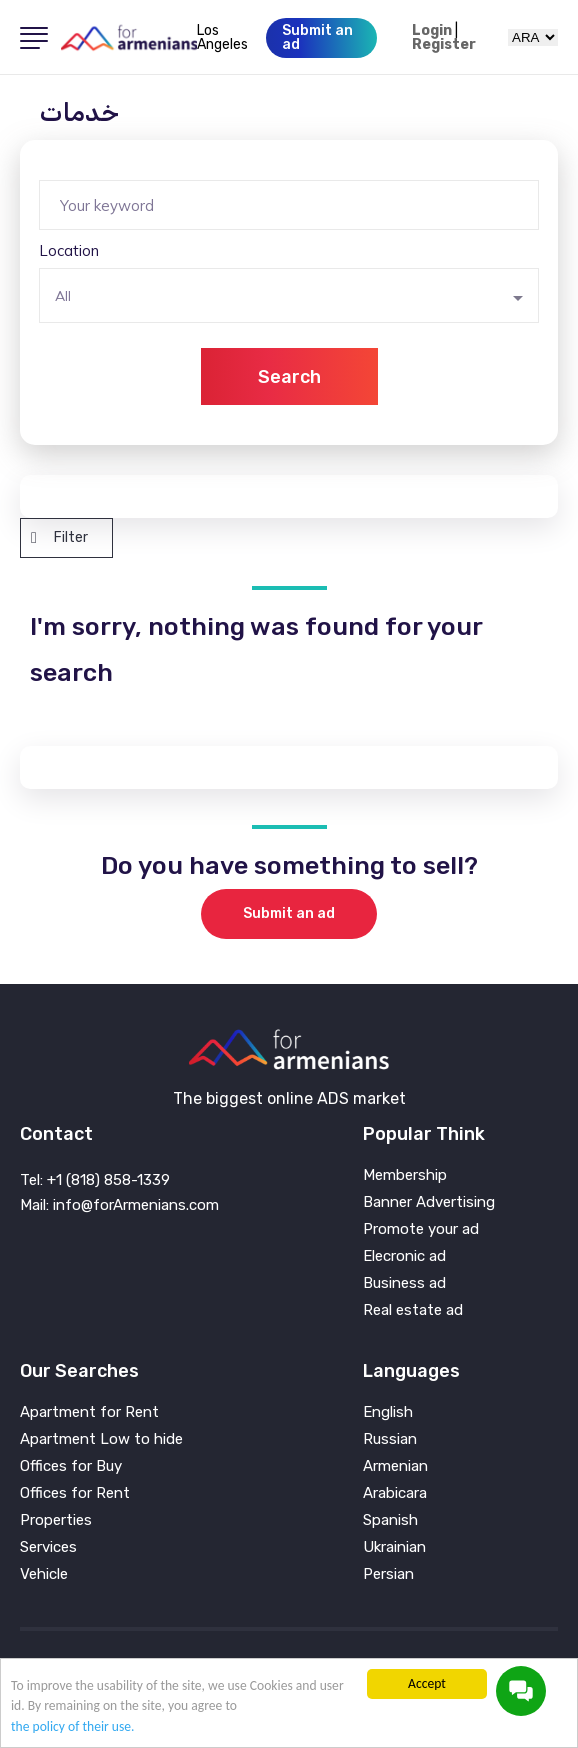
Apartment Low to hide (101, 1439)
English (388, 1412)
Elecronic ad (404, 1256)
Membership (405, 1175)
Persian (388, 1574)
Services (48, 1547)
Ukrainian (394, 1547)
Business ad (404, 1283)
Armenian (395, 1466)
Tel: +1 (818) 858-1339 (95, 1180)
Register (444, 45)
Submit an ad (289, 913)
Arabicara (395, 1493)
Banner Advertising (429, 1202)
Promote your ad (421, 1229)
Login (432, 31)
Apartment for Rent (89, 1412)
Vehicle (44, 1574)
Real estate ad (413, 1310)
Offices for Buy (71, 1466)
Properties (56, 1520)
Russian (390, 1439)
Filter (59, 537)
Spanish (390, 1520)
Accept (427, 1683)
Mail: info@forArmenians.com (119, 1205)
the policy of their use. (73, 1726)
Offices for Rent (75, 1493)
